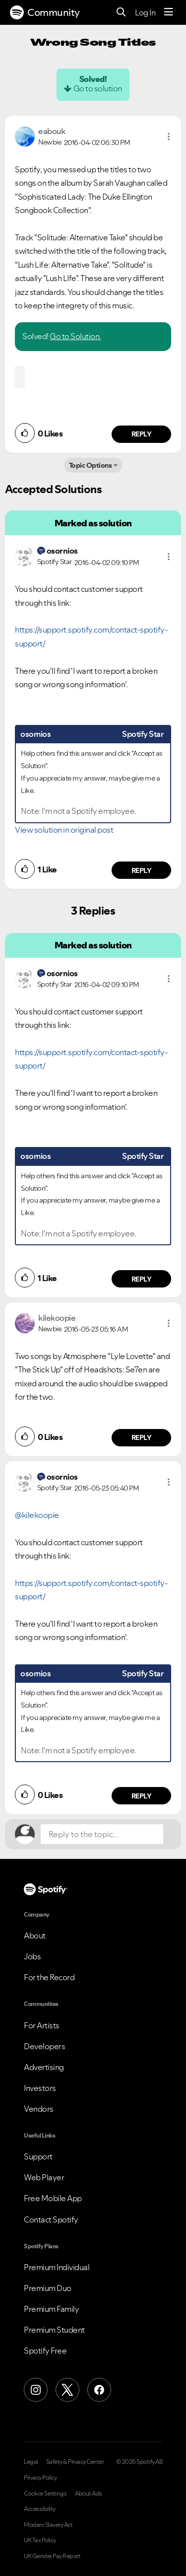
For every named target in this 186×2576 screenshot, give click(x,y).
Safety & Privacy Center (75, 2462)
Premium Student (54, 2329)
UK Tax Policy (40, 2540)
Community (45, 12)
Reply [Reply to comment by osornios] (141, 870)
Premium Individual (56, 2267)
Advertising (44, 2067)
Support (38, 2156)
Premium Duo (47, 2288)
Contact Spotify (51, 2219)
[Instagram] (36, 2390)
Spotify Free (45, 2350)
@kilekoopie (37, 1514)
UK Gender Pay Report (52, 2556)
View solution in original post (64, 829)
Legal (31, 2462)
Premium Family (51, 2308)
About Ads (88, 2494)
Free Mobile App (53, 2198)
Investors (40, 2087)
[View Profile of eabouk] (51, 131)
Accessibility (40, 2509)
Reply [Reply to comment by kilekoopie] (141, 1437)
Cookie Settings (45, 2494)
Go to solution (97, 88)
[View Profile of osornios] (62, 550)
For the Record (49, 1977)
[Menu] (168, 12)
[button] (168, 136)
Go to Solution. (75, 336)
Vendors (39, 2108)
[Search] (121, 12)
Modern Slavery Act (48, 2525)
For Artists (42, 2025)
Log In (145, 12)
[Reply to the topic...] (102, 1834)
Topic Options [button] (90, 465)
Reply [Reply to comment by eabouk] (141, 434)
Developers (44, 2046)
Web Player (44, 2177)
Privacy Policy (40, 2478)
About (35, 1935)
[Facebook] (99, 2390)
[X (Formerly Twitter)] (67, 2390)
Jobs (32, 1956)
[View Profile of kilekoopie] (56, 1317)
